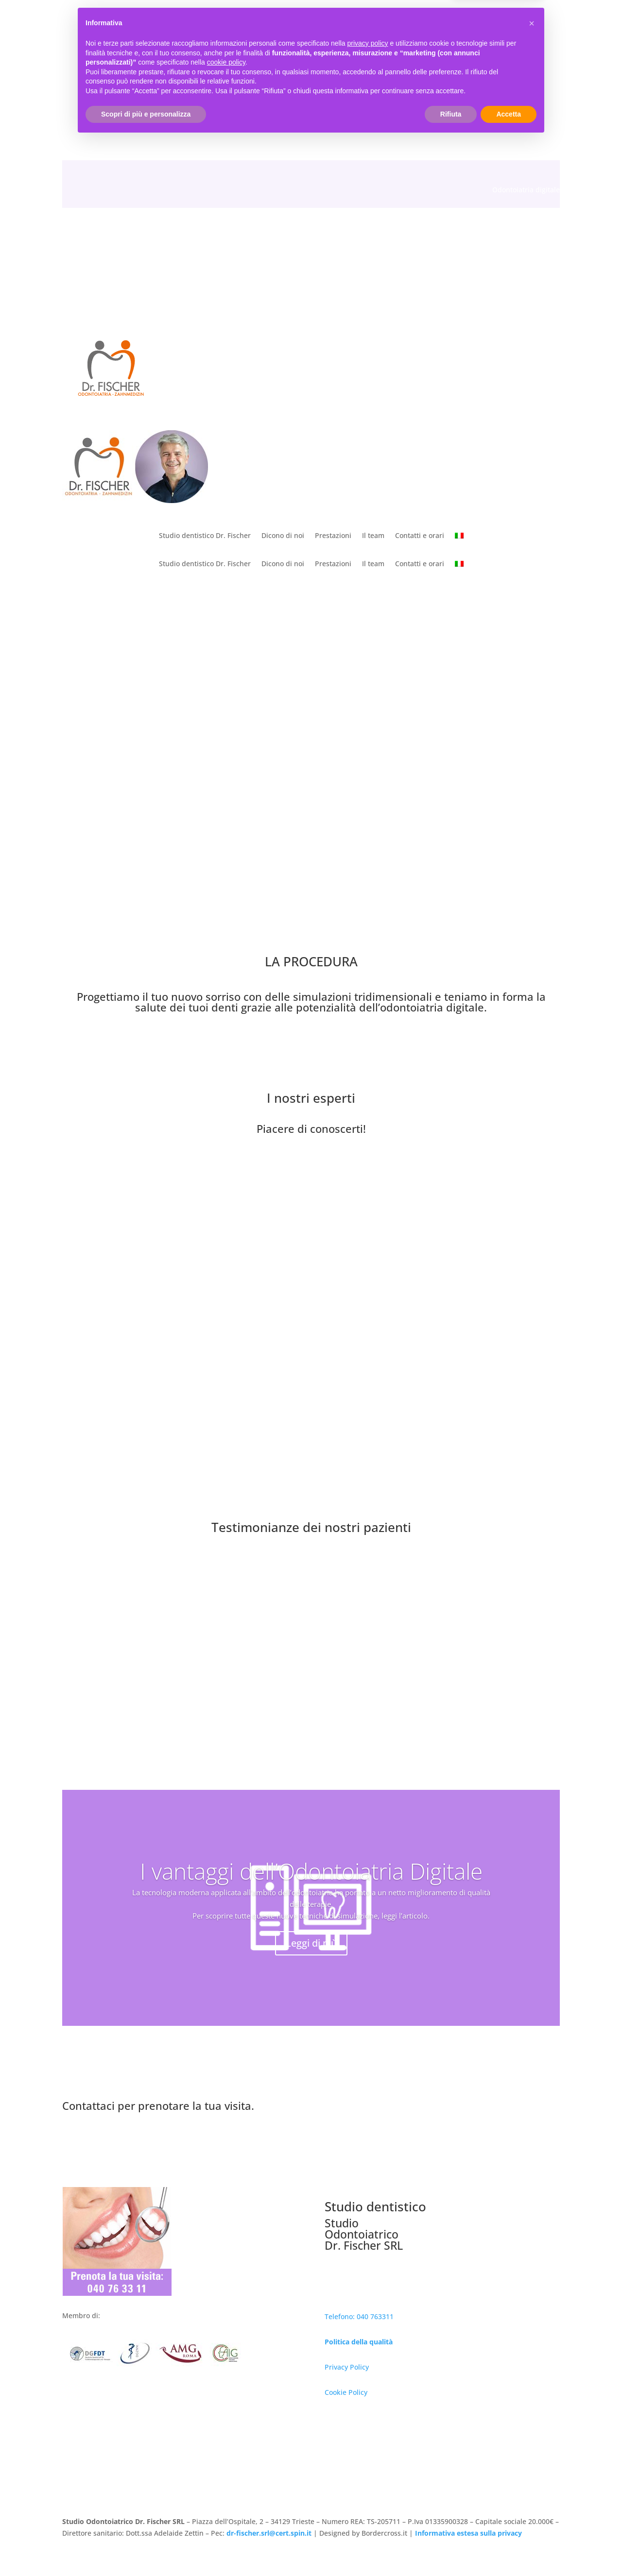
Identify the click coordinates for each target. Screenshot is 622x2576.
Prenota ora (449, 2112)
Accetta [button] (508, 2549)
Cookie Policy (346, 2392)
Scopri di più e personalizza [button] (145, 2549)
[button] (531, 2459)
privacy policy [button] (367, 2479)
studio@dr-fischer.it (198, 92)
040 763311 (115, 92)
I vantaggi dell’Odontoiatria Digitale (311, 1871)
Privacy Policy (347, 2367)
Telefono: (341, 2316)
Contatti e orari (419, 536)
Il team (373, 536)
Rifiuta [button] (451, 2549)
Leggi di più (311, 1943)
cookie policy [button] (226, 2498)
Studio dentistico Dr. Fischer (205, 536)
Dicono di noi (282, 536)
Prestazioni (333, 536)
